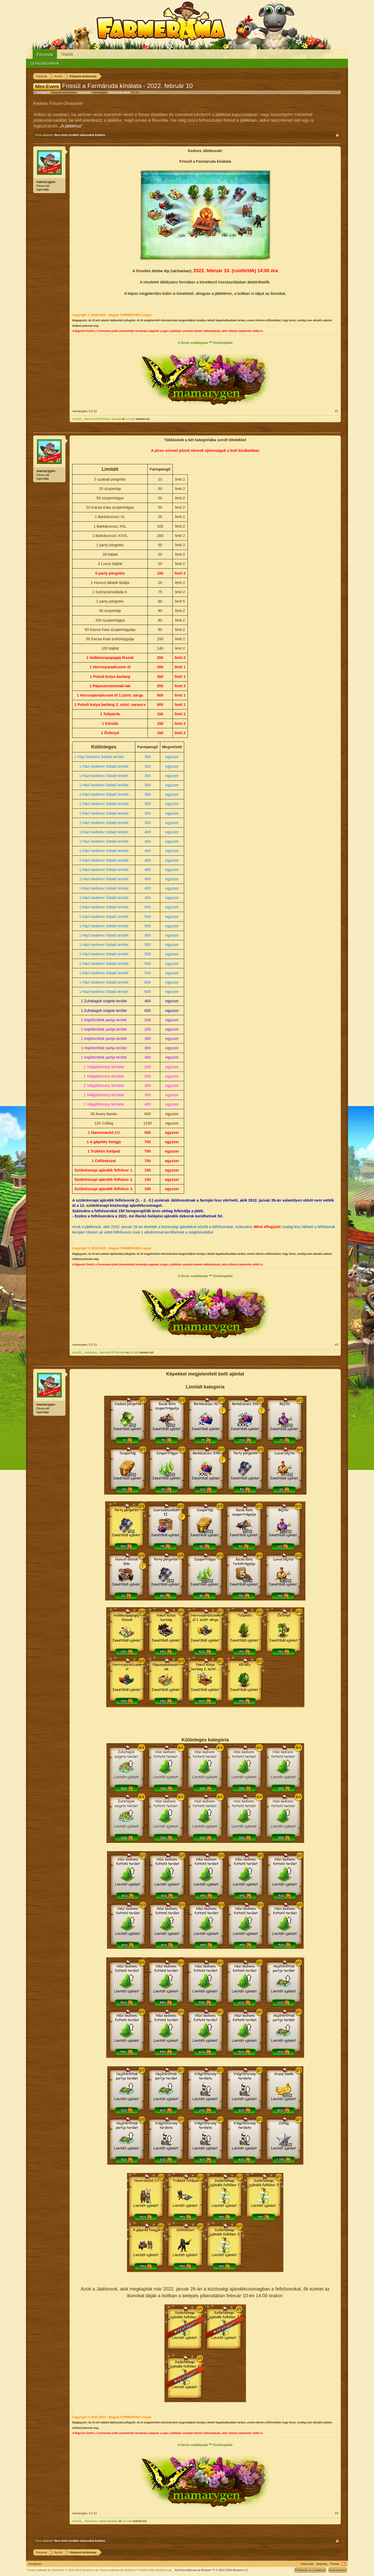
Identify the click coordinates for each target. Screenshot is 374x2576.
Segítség (321, 2563)
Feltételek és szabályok (310, 2570)
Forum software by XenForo (63, 2570)
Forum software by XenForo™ (136, 2570)
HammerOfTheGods (97, 418)
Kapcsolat (307, 2563)
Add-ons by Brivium (212, 2570)
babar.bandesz (108, 2521)
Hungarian (35, 2563)
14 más (130, 418)
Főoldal (334, 2563)
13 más (127, 2521)
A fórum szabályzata (193, 343)
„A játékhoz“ (71, 126)
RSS (343, 2564)
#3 (336, 1344)
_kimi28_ (77, 418)
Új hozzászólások (45, 63)
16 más (134, 1352)
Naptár (67, 54)
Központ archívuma (63, 92)
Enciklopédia (222, 343)
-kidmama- (91, 1352)
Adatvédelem (337, 2570)
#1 (336, 411)
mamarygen (99, 92)
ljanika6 (116, 418)
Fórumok (45, 54)
